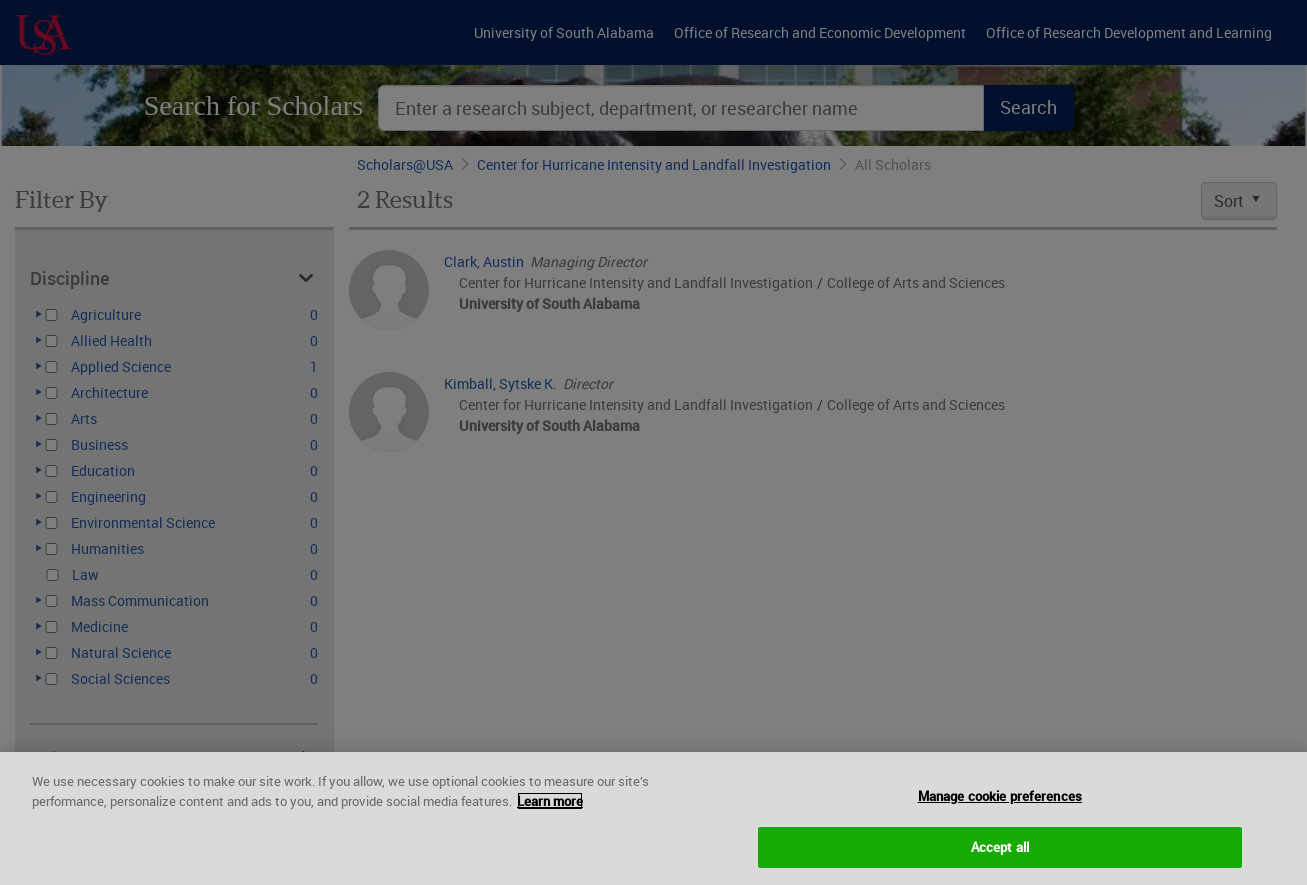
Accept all (1000, 859)
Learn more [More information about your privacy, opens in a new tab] (550, 813)
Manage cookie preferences (1000, 808)
